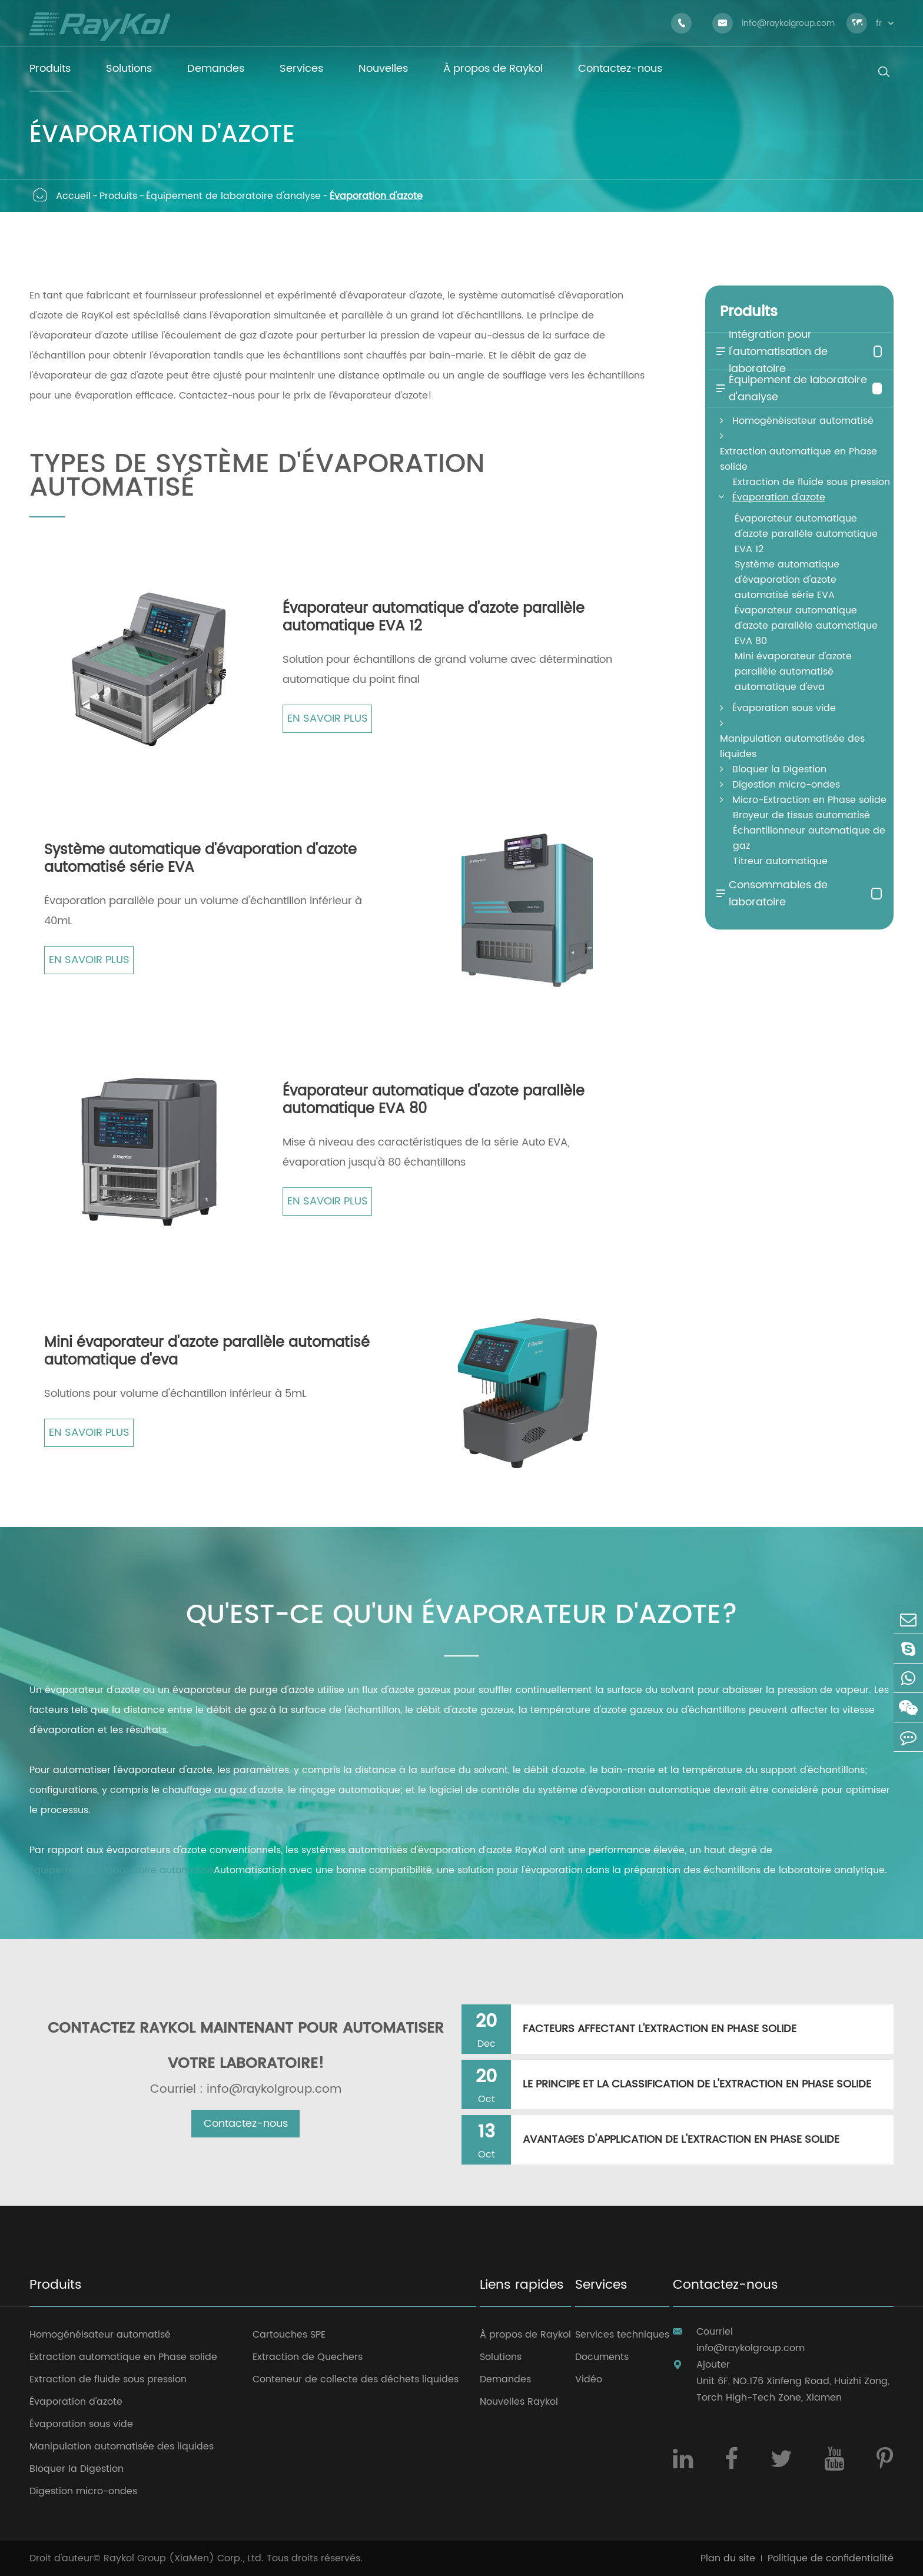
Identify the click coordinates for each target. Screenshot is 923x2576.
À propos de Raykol (525, 2334)
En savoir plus (327, 718)
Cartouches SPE (289, 2334)
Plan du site (727, 2558)
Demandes (505, 2379)
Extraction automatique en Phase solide (798, 459)
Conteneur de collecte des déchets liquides (356, 2379)
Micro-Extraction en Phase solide (809, 800)
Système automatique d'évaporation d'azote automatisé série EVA (200, 859)
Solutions (501, 2357)
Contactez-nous (246, 2123)
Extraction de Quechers (308, 2357)
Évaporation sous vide (784, 708)
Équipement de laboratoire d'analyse (233, 196)
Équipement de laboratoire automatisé (121, 1870)
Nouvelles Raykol (519, 2401)
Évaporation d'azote (376, 196)
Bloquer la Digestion (779, 769)
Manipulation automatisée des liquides (792, 746)
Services (601, 2286)
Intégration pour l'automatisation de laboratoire (771, 351)
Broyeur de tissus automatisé (801, 815)
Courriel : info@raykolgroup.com (245, 2090)
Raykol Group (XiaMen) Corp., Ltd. (184, 2558)
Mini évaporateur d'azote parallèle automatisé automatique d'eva (207, 1351)
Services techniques (622, 2334)
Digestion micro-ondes (786, 784)
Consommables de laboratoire (771, 894)
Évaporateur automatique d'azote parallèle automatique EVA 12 (434, 617)
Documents (602, 2357)
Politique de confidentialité (831, 2558)
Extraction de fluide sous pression (811, 482)
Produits (118, 196)
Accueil (73, 196)
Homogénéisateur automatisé (803, 421)
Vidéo (588, 2379)
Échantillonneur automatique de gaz (809, 838)
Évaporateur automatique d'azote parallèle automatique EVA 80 (434, 1100)
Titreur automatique (780, 861)
